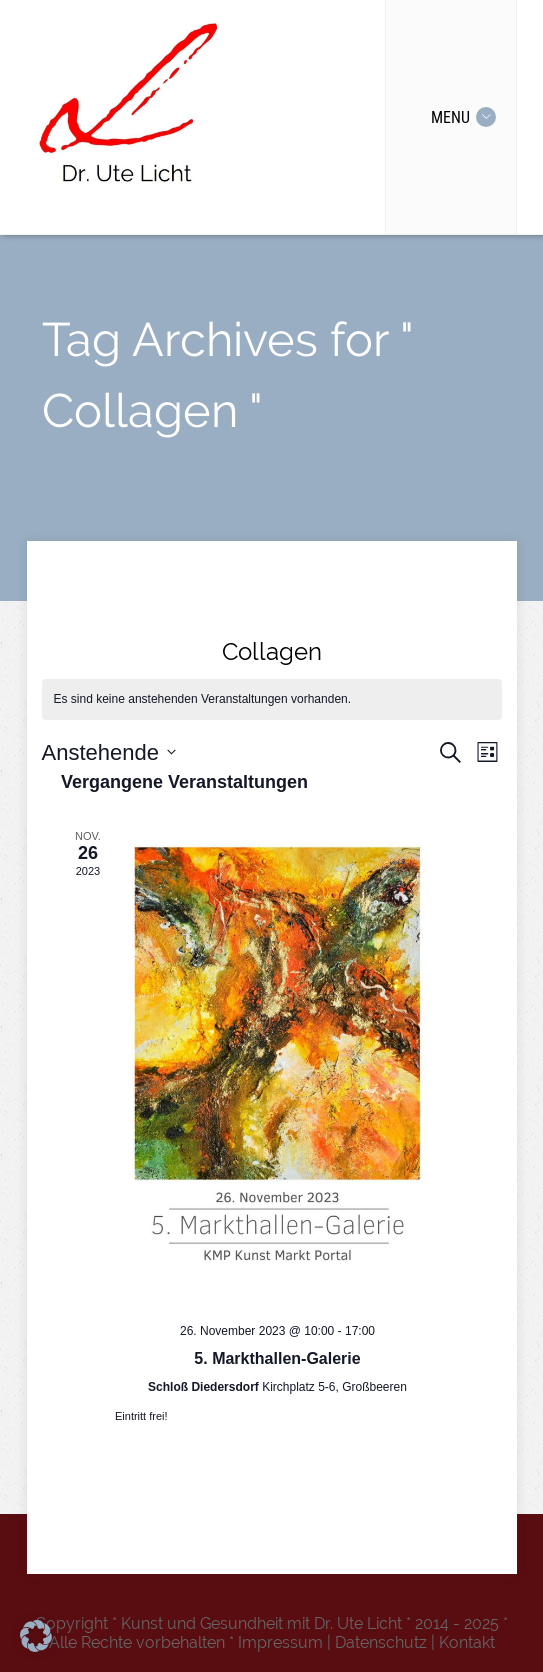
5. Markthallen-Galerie (277, 1358)
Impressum (280, 1642)
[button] (36, 1636)
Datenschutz (381, 1642)
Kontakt (467, 1642)
